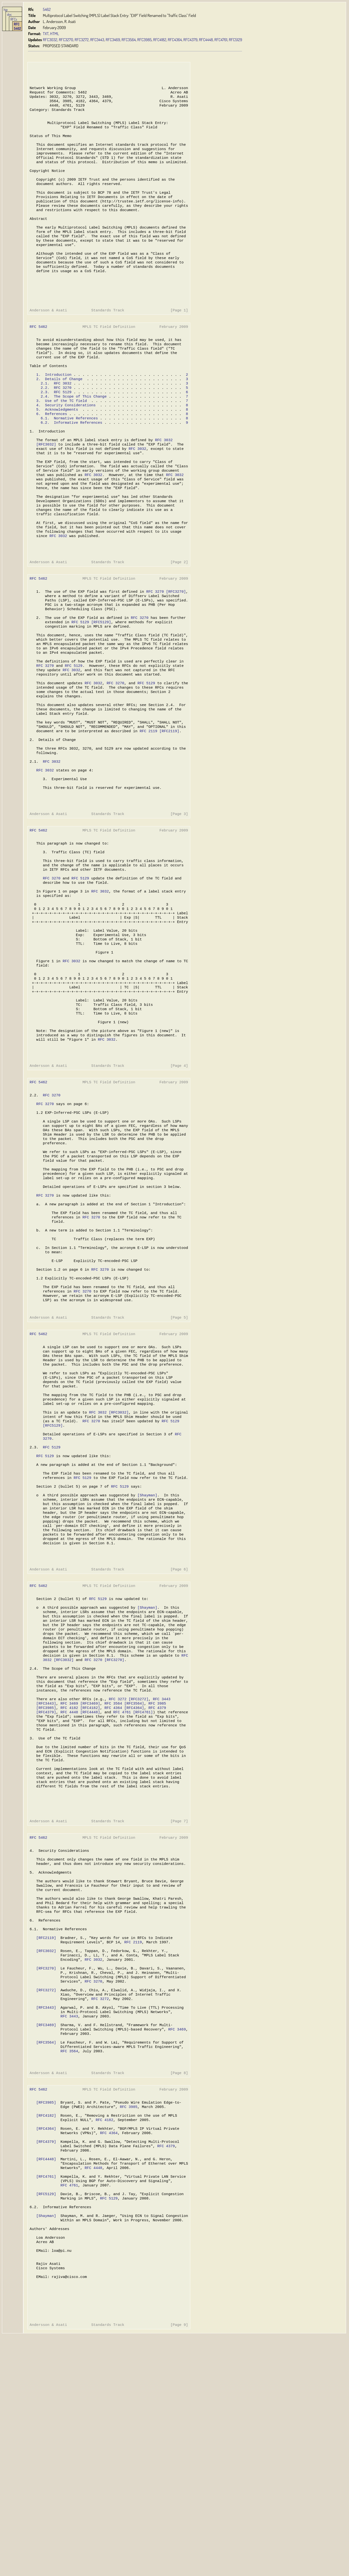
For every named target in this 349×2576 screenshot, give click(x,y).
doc (9, 14)
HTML (54, 33)
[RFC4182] (89, 1882)
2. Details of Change (59, 412)
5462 (47, 9)
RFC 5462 (17, 26)
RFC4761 (221, 39)
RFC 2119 (147, 802)
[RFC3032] (46, 485)
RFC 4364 (112, 1882)
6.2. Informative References (70, 461)
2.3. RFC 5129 (55, 427)
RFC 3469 (69, 1877)
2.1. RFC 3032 (55, 417)
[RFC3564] (133, 1877)
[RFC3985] (46, 1882)
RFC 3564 (112, 1877)
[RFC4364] (133, 1882)
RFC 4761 (120, 1887)
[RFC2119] (167, 802)
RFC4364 (175, 39)
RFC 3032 (162, 480)
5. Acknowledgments (56, 446)
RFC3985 (144, 39)
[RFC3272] (137, 1872)
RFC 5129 (79, 681)
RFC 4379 (155, 1882)
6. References (51, 451)
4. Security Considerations (65, 441)
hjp (6, 9)
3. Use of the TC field (61, 437)
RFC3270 (66, 39)
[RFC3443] (46, 1877)
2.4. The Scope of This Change (72, 432)
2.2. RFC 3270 (55, 422)
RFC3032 (50, 39)
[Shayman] (146, 1647)
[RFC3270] (174, 647)
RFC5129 (235, 39)
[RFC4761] (141, 1887)
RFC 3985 (155, 1877)
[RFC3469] (89, 1877)
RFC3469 (113, 39)
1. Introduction (53, 408)
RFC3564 (129, 39)
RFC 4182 (69, 1882)
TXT (46, 33)
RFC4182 (159, 39)
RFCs (13, 19)
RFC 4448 (69, 1887)
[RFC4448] (89, 1887)
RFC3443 (97, 39)
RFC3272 (82, 39)
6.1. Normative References (68, 456)
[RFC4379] (46, 1887)
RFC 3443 (159, 1872)
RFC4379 (190, 39)
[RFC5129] (100, 681)
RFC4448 (206, 39)
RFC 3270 (153, 647)
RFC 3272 (116, 1872)
